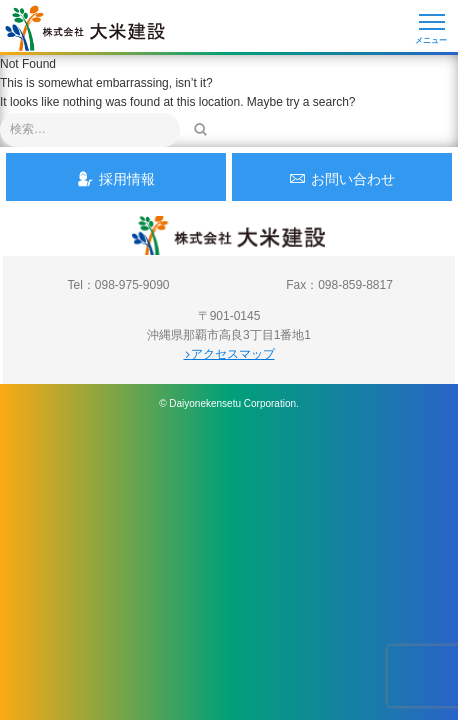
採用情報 (116, 178)
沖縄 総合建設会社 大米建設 (85, 28)
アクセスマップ (229, 354)
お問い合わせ (342, 178)
